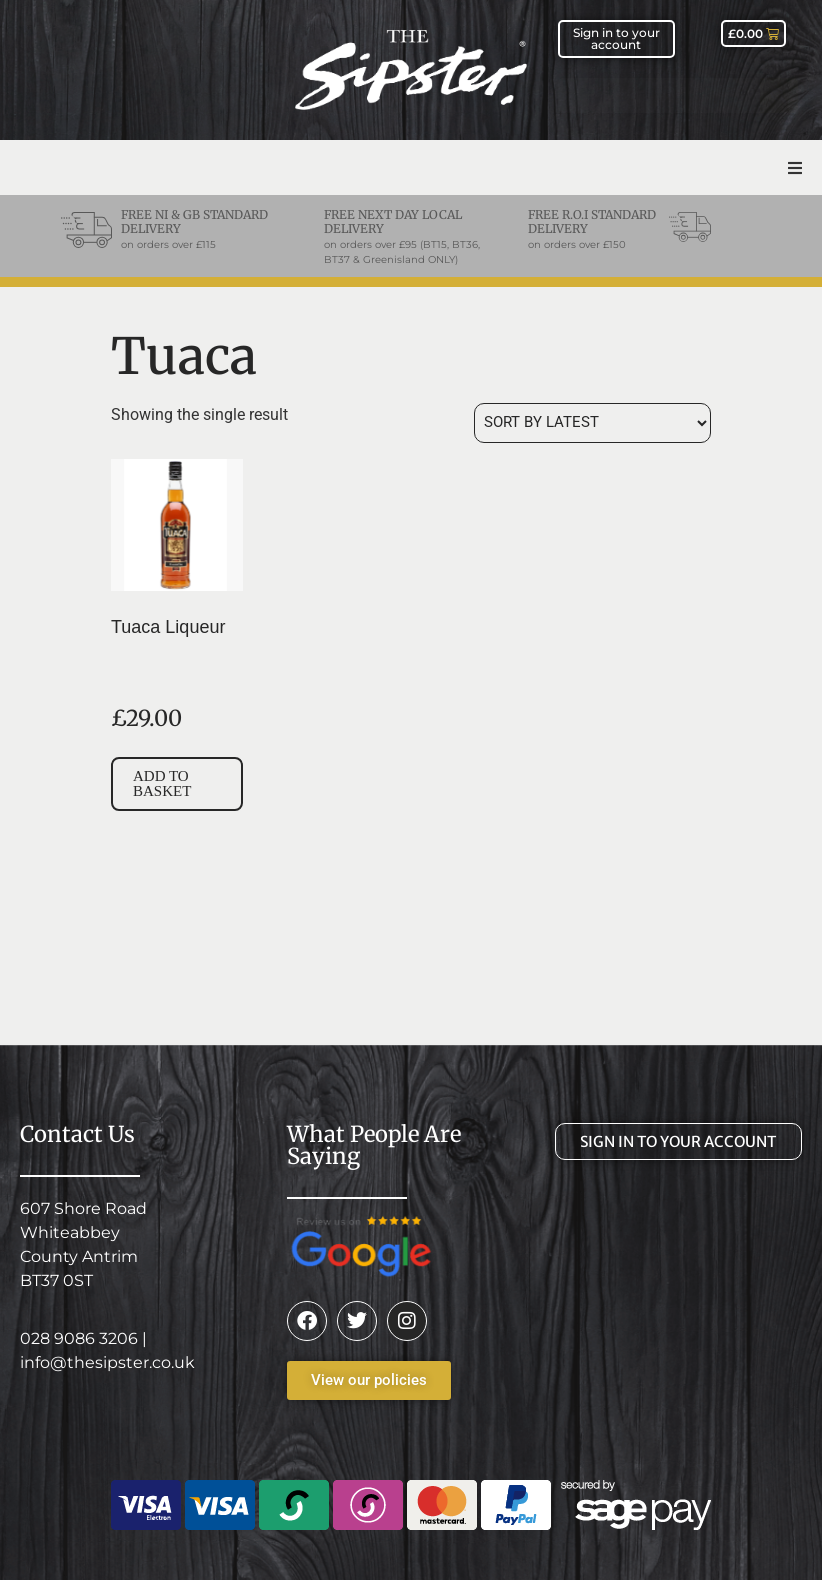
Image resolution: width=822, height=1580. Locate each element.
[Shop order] (592, 423)
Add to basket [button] (162, 783)
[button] (794, 167)
